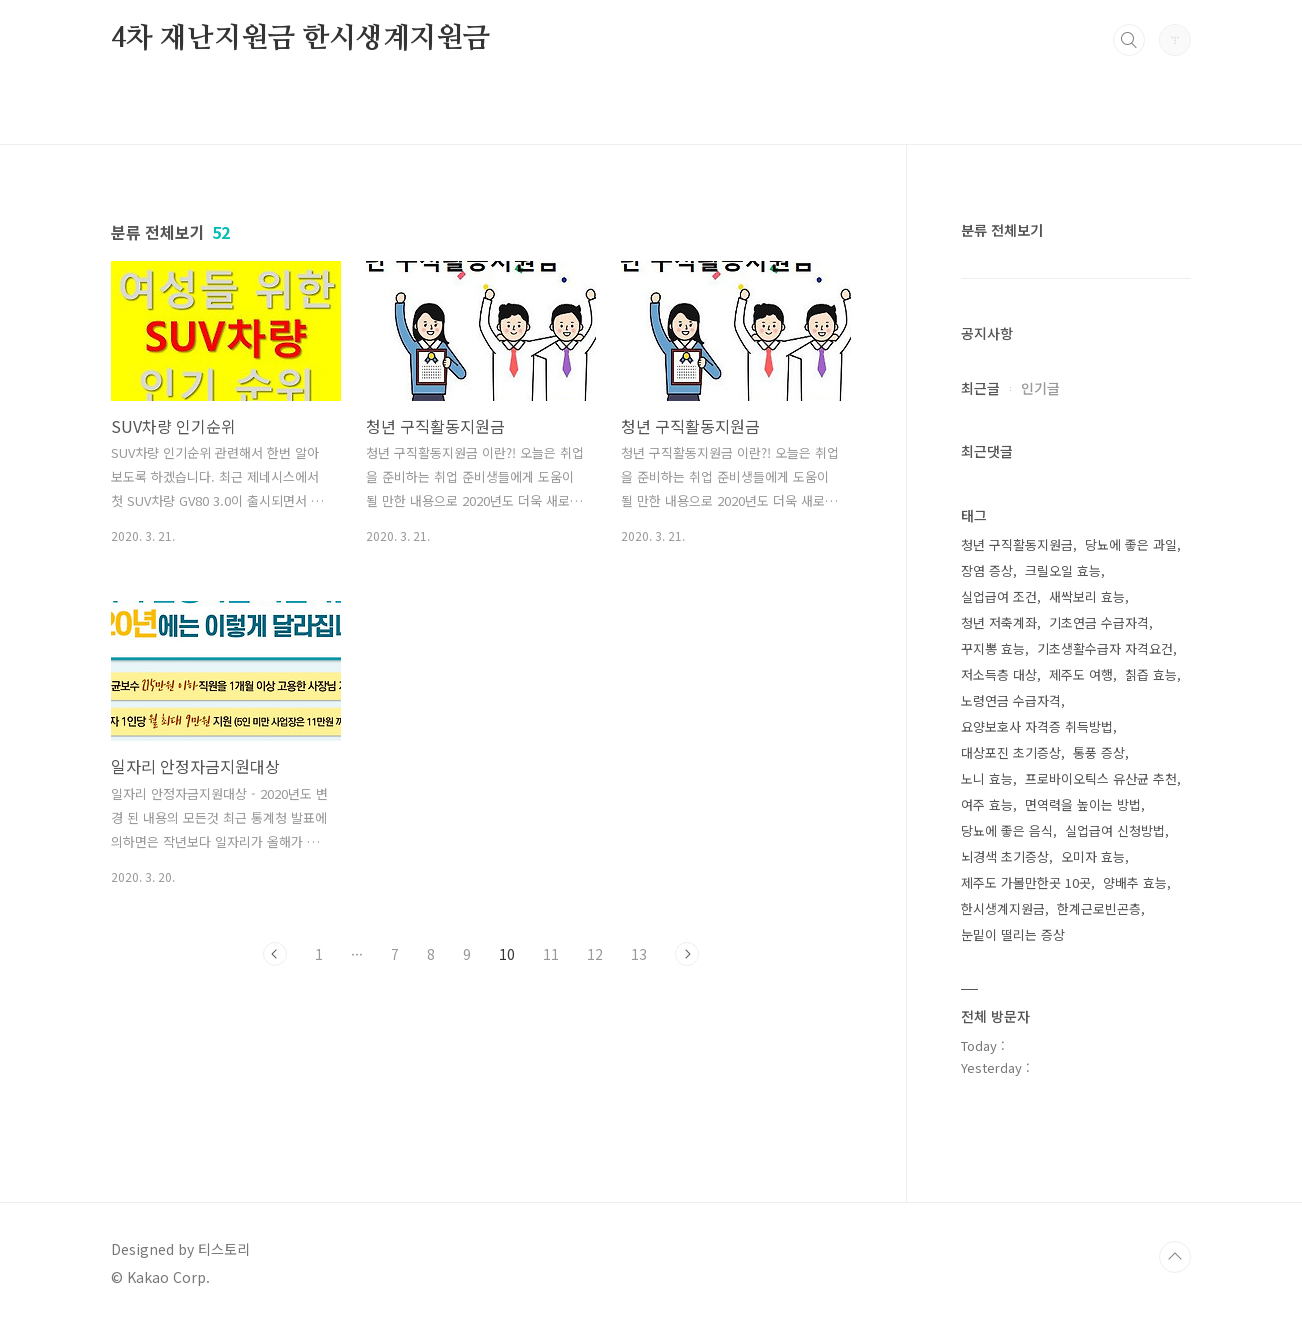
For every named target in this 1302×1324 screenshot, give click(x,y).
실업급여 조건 (999, 596)
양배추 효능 (1135, 882)
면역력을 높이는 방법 (1083, 804)
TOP (1175, 1257)
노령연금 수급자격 (1011, 700)
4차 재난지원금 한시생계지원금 (300, 39)
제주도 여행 (1081, 674)
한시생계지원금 (1003, 908)
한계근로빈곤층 (1099, 908)
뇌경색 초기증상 (1005, 856)
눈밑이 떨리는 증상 (1013, 934)
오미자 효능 (1093, 856)
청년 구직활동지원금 (1017, 544)
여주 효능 (987, 804)
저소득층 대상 (999, 674)
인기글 (1040, 388)
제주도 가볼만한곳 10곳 (1026, 882)
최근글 (980, 388)
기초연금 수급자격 (1099, 622)
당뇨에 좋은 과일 (1131, 544)
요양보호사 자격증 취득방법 (1037, 726)
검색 (1129, 40)
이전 (275, 954)
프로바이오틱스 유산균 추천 (1101, 778)
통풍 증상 (1099, 752)
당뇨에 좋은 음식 (1007, 830)
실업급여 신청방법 (1115, 830)
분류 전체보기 (1002, 230)
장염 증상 (987, 570)
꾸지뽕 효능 (993, 648)
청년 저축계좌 (999, 622)
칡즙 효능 (1151, 674)
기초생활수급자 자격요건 (1105, 648)
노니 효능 (987, 778)
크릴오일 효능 (1063, 570)
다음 (687, 954)
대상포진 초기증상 (1011, 752)
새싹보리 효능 (1087, 596)
